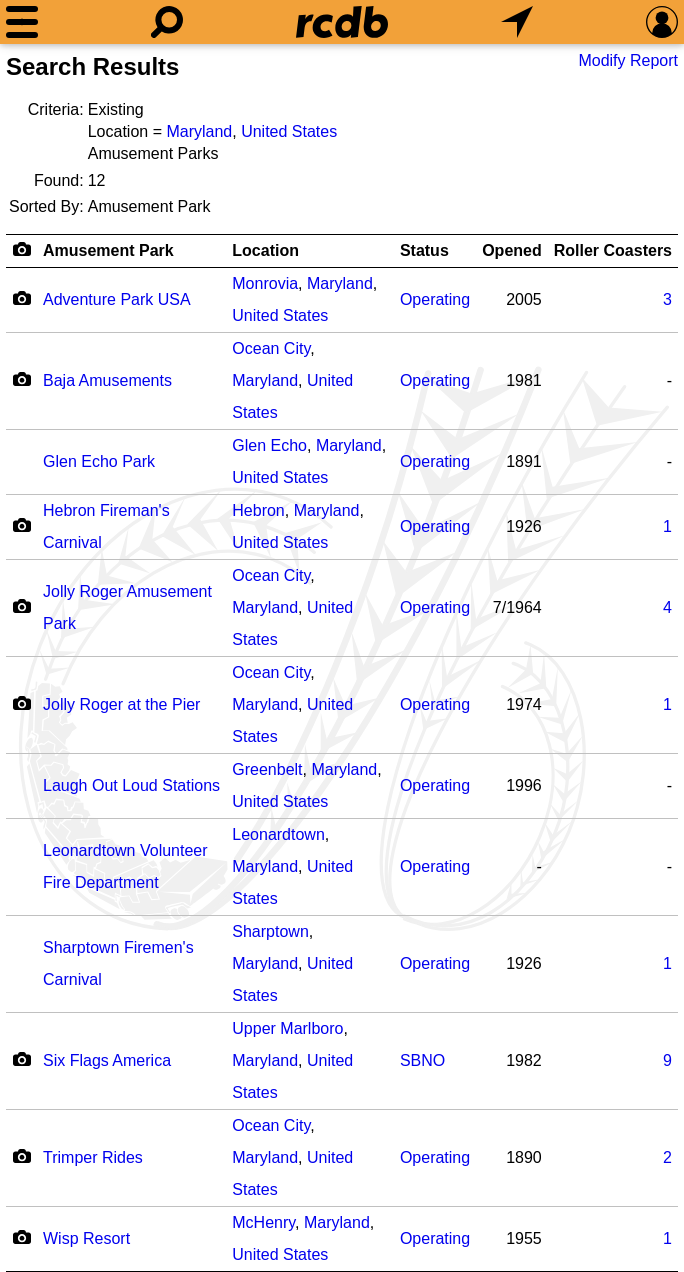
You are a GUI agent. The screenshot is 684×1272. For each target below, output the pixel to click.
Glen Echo (269, 445)
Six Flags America (107, 1060)
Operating (435, 299)
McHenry (263, 1222)
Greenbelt (267, 769)
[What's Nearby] (517, 22)
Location (265, 250)
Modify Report (628, 60)
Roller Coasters (613, 250)
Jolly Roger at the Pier (121, 704)
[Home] (342, 22)
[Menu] (22, 22)
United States (289, 131)
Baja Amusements (107, 380)
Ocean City (271, 348)
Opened (512, 250)
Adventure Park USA (117, 299)
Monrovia (265, 283)
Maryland (199, 131)
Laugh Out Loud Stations (131, 785)
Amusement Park (108, 250)
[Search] (167, 22)
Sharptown (270, 931)
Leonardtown (278, 834)
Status (424, 250)
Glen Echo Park (99, 461)
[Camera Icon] (21, 298)
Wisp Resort (86, 1238)
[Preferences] (662, 22)
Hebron (258, 510)
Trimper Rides (93, 1157)
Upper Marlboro (287, 1028)
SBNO (422, 1060)
